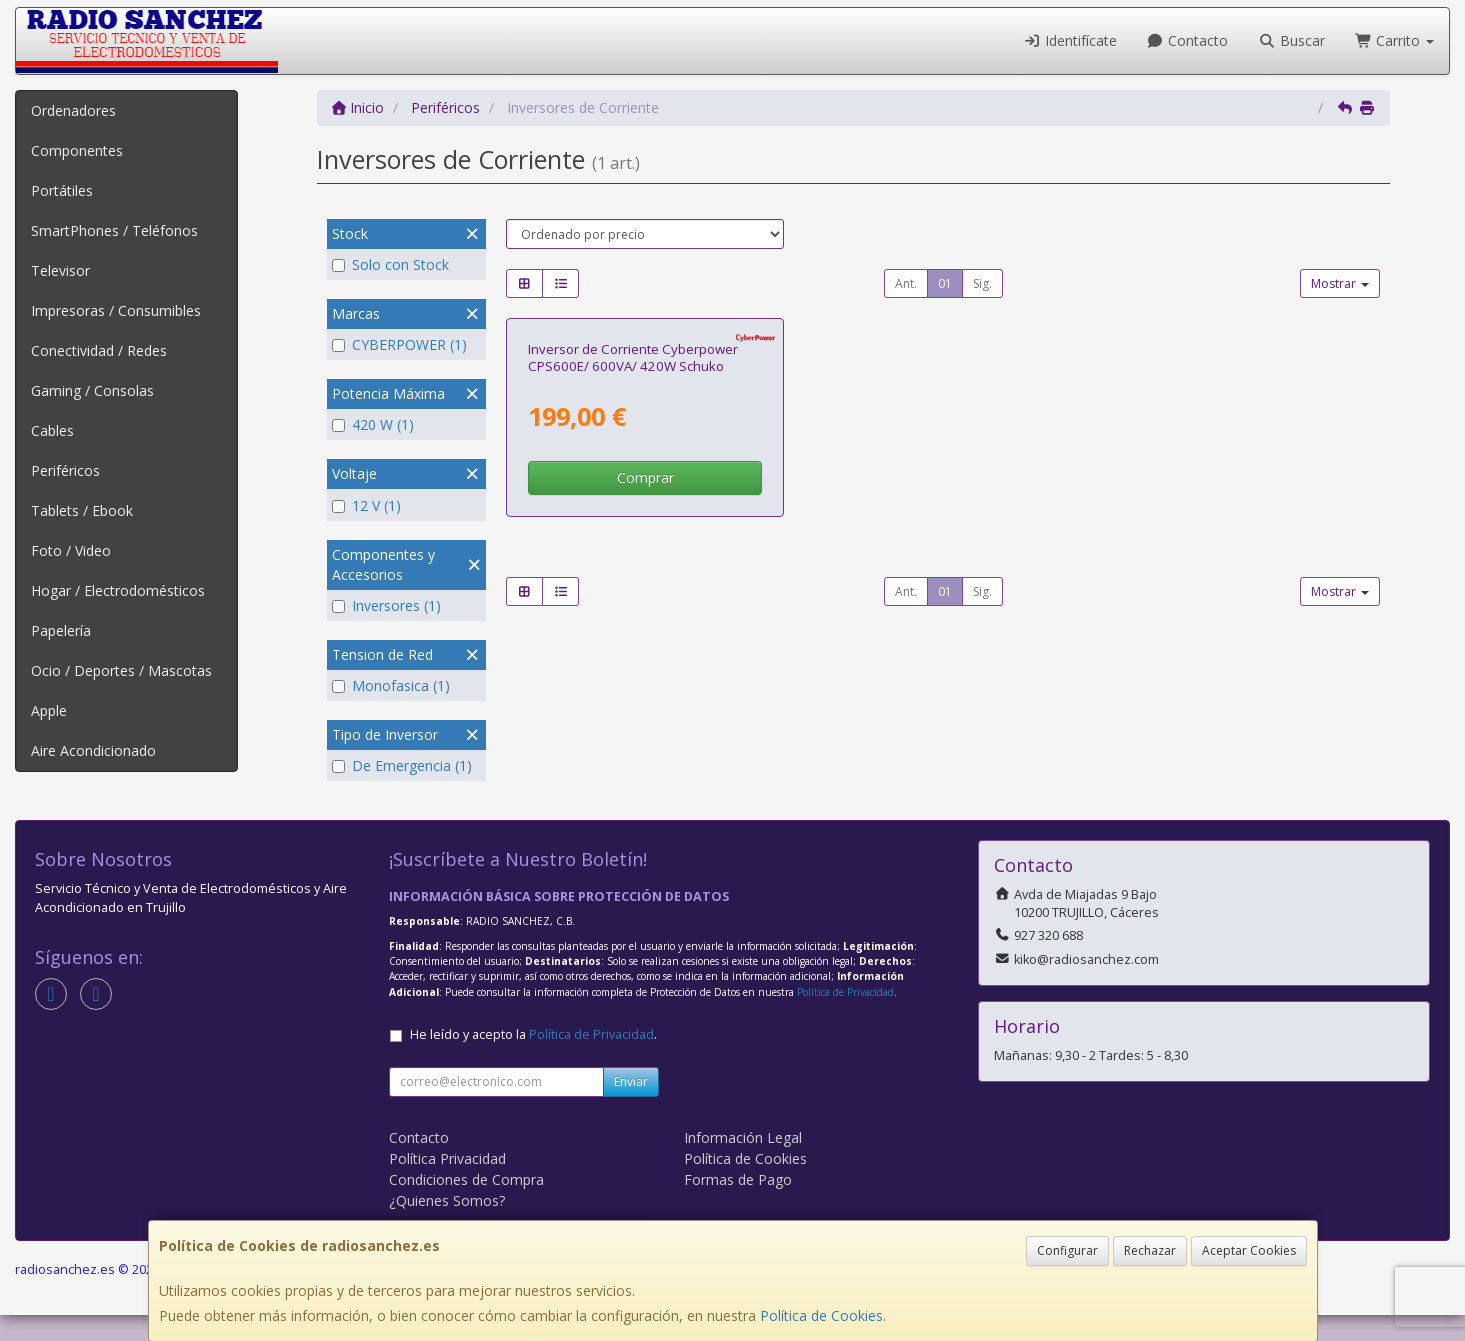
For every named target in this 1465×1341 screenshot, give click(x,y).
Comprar (645, 693)
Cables (52, 430)
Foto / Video (71, 550)
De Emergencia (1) (402, 765)
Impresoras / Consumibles (116, 310)
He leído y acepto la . (533, 1060)
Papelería (61, 630)
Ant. (906, 283)
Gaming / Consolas (92, 390)
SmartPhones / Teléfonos (114, 230)
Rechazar (1150, 1250)
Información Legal (743, 1163)
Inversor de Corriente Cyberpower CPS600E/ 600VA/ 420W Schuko (633, 573)
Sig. (982, 283)
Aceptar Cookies (1249, 1250)
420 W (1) (373, 424)
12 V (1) (366, 505)
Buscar (1291, 40)
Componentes (77, 150)
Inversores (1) (386, 605)
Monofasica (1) (391, 685)
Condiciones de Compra (466, 1205)
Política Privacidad (447, 1184)
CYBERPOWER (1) (399, 344)
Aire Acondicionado (93, 750)
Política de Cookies (821, 1315)
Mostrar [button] (1340, 283)
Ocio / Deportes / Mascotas (121, 670)
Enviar (631, 1107)
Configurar (1067, 1250)
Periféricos (65, 470)
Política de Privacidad (845, 1018)
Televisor (60, 270)
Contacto (1188, 40)
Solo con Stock (390, 264)
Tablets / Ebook (82, 510)
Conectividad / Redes (99, 350)
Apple (49, 710)
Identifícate (1070, 40)
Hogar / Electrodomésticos (118, 590)
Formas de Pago (738, 1205)
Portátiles (62, 190)
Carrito (1395, 40)
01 (945, 283)
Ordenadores (73, 110)
